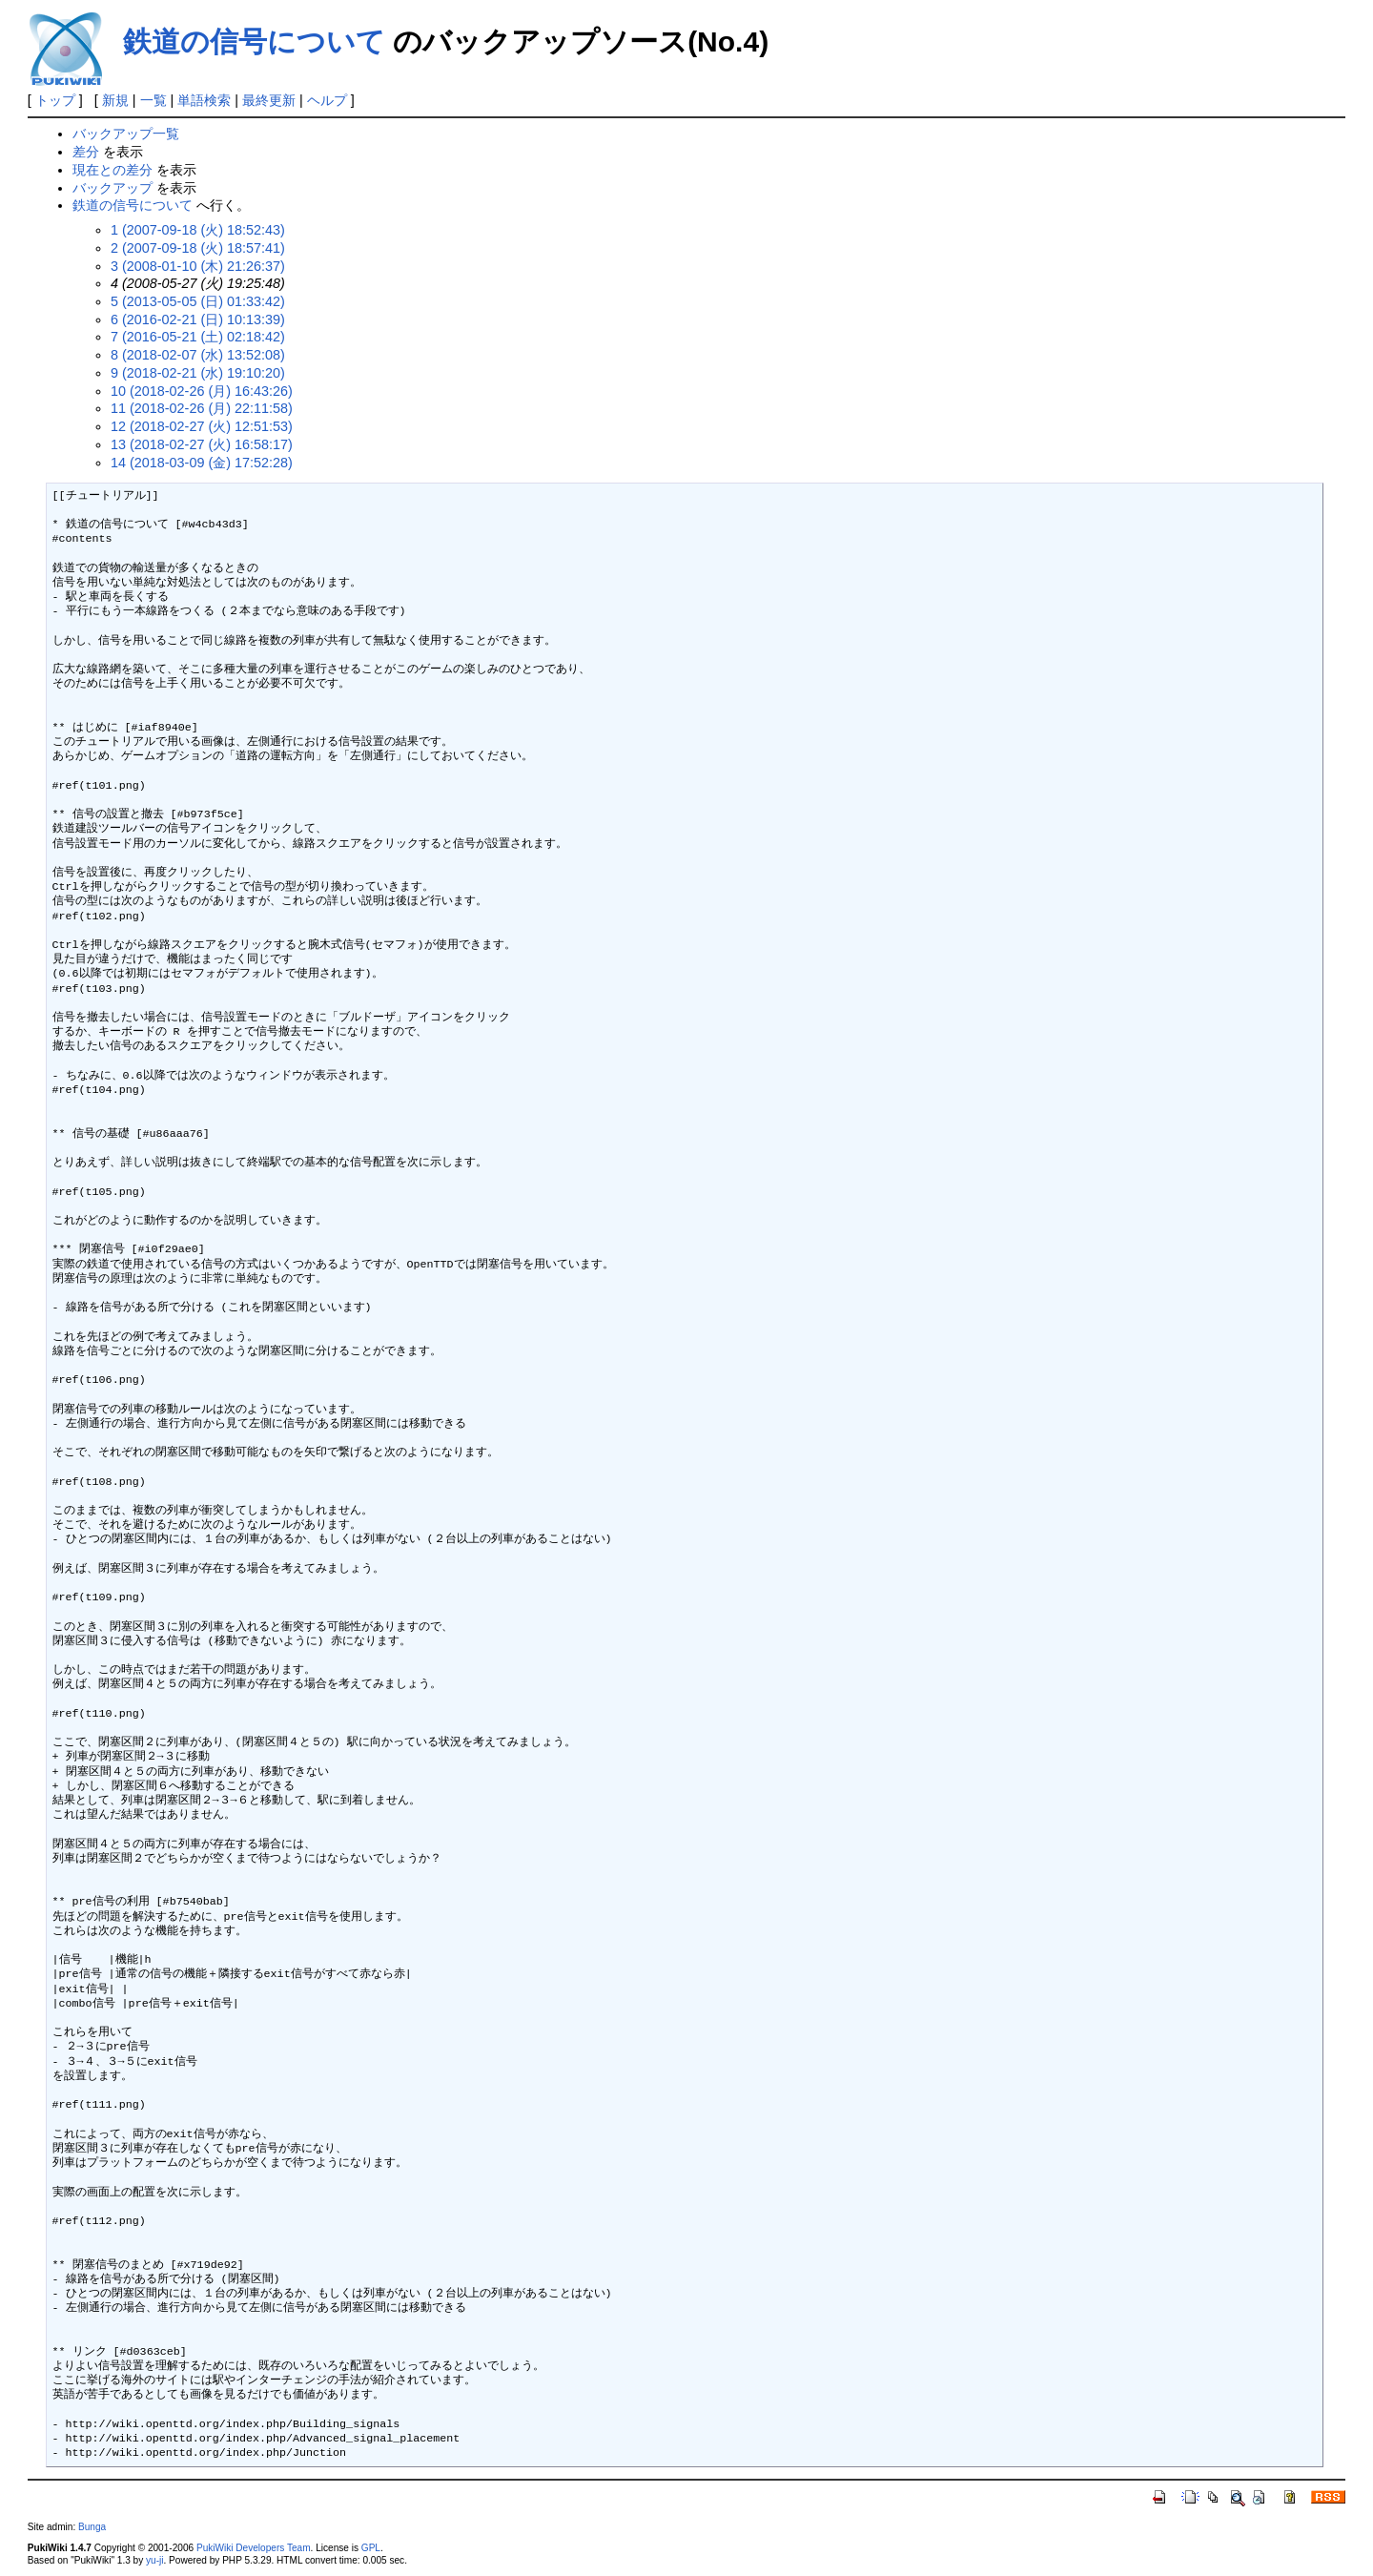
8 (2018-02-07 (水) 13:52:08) (198, 354)
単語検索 (204, 100)
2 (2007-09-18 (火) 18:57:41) (198, 248)
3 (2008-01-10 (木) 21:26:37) (198, 266)
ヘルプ (327, 100)
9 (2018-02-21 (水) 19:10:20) (198, 373)
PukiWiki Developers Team (253, 2548)
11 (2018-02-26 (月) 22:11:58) (202, 408)
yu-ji (154, 2560)
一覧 (153, 100)
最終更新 (269, 100)
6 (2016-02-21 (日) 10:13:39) (198, 319)
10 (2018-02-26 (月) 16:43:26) (202, 391)
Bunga (92, 2527)
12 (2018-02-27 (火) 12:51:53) (202, 426)
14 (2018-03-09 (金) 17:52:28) (202, 462)
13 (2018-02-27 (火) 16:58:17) (202, 444)
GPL (370, 2548)
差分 (85, 151)
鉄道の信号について (254, 41)
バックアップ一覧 (125, 133)
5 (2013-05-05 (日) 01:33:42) (198, 301)
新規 (115, 100)
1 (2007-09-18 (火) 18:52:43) (198, 229)
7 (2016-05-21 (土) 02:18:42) (198, 336)
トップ (55, 100)
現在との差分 (112, 169)
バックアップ (112, 188)
